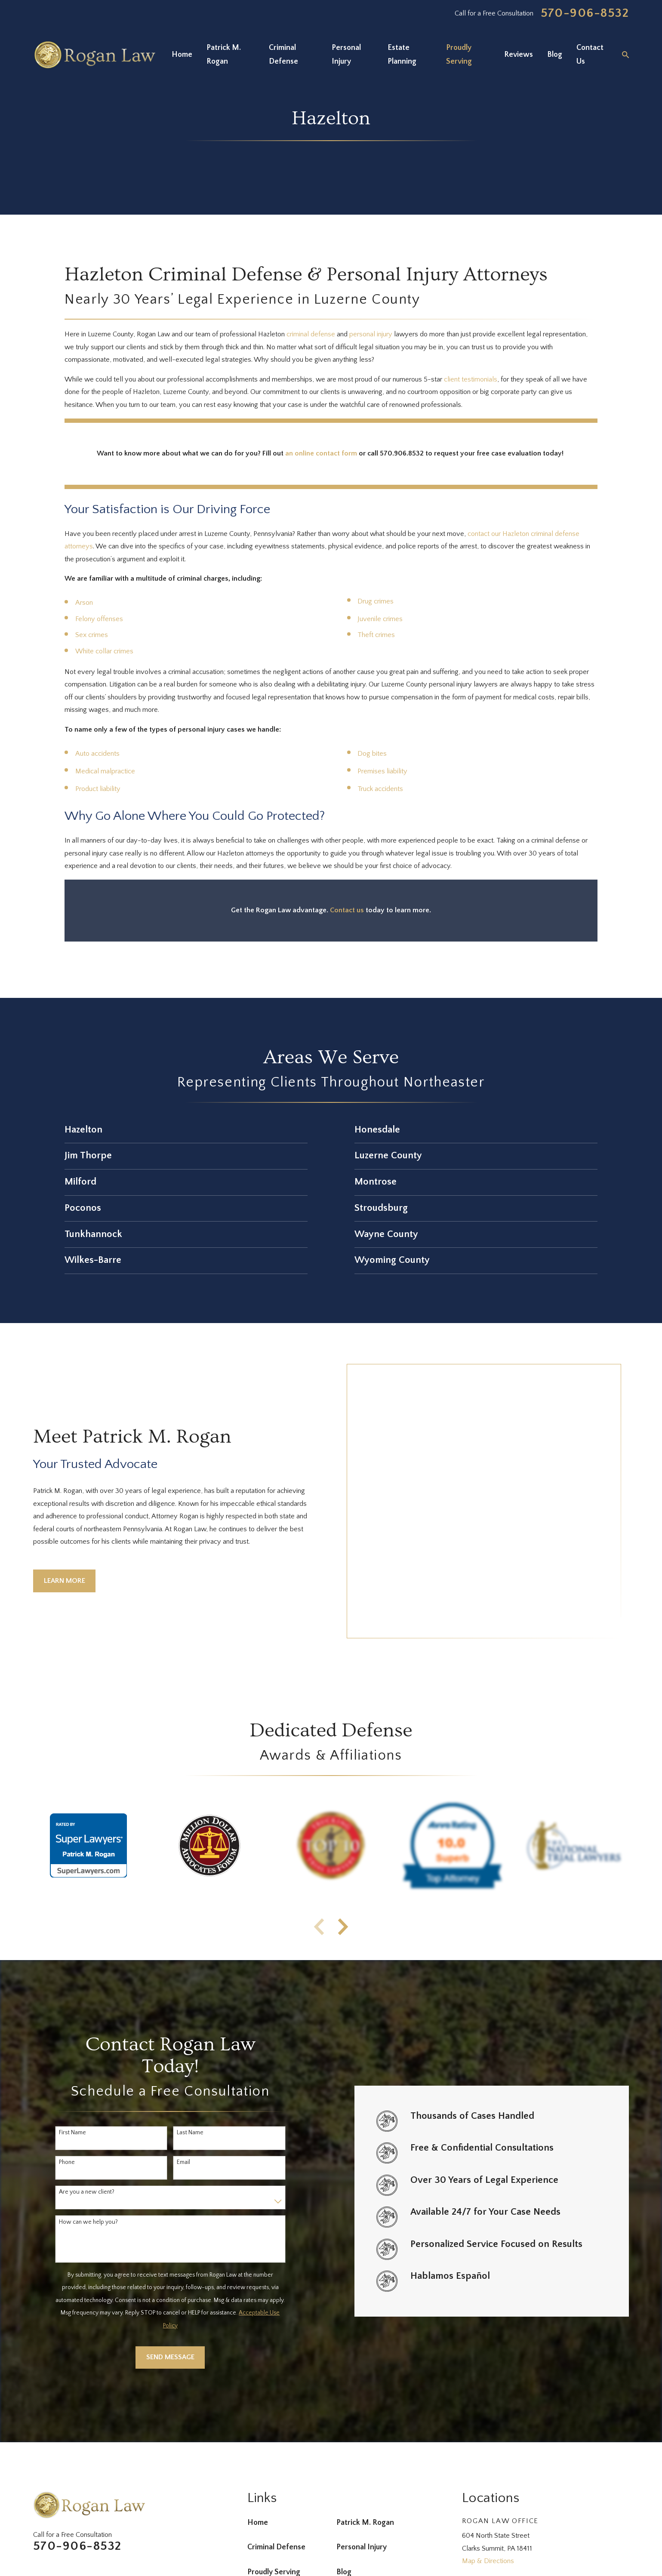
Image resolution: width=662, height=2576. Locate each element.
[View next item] (343, 1819)
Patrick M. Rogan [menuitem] (223, 54)
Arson (84, 602)
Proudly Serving (273, 2464)
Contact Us (266, 2489)
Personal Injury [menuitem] (346, 54)
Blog (343, 2464)
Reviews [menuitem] (518, 54)
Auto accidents (97, 753)
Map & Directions (488, 2453)
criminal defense (310, 334)
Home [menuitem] (182, 54)
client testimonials (470, 379)
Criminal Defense (276, 2439)
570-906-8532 (585, 13)
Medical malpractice (105, 771)
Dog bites (372, 753)
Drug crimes (375, 601)
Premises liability (382, 771)
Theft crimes (376, 635)
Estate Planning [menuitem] (402, 54)
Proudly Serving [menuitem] (459, 54)
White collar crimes (104, 651)
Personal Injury (361, 2439)
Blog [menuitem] (554, 54)
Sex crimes (91, 635)
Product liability (97, 789)
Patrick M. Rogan (365, 2414)
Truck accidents (380, 789)
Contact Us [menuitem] (589, 54)
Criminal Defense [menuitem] (283, 54)
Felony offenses (99, 619)
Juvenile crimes (380, 619)
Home (257, 2414)
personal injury (370, 334)
